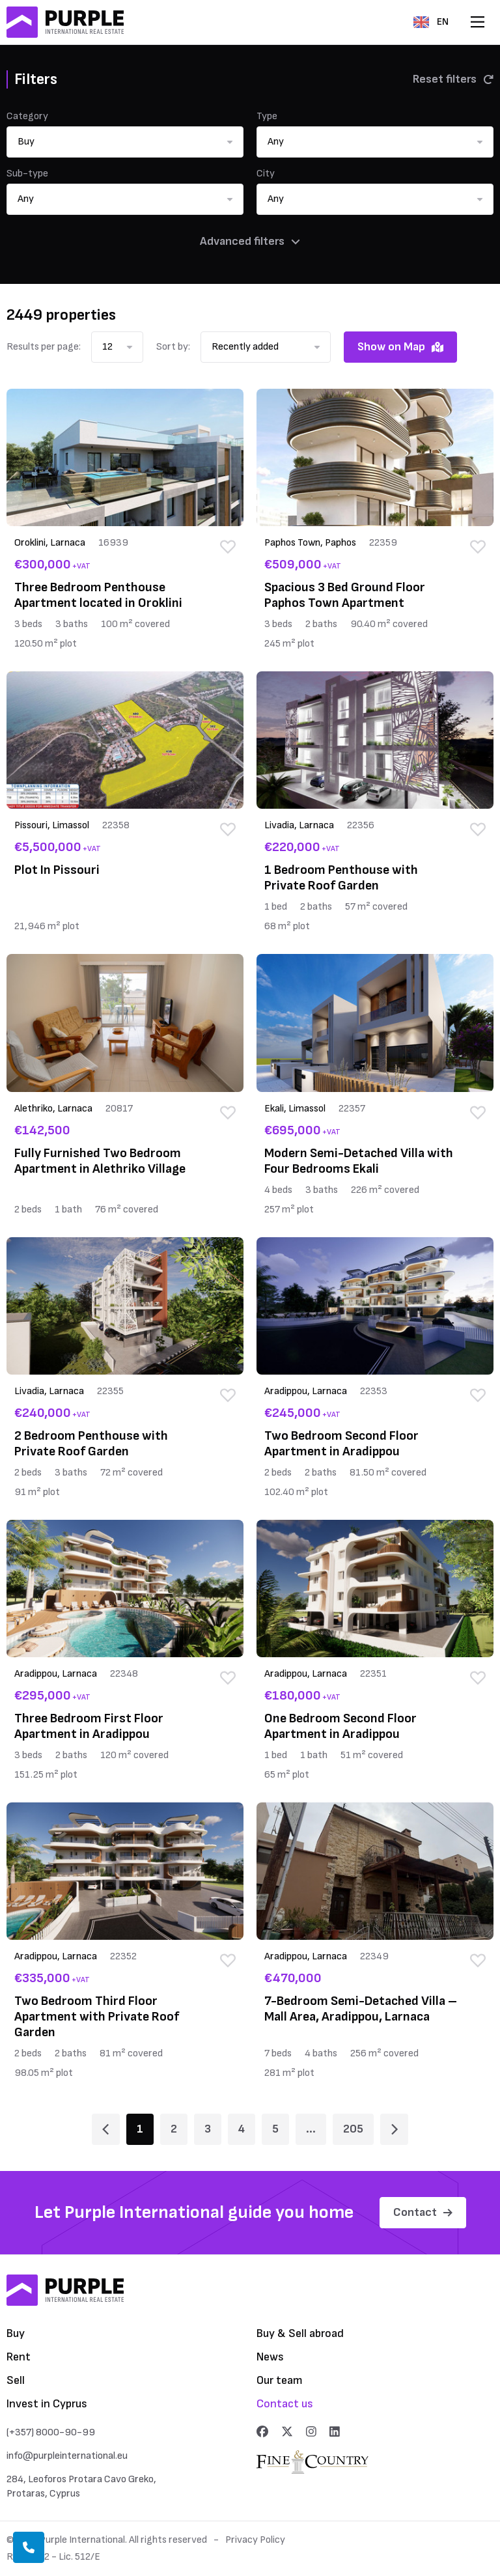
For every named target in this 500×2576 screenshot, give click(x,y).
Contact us (285, 2404)
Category (27, 116)
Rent (19, 2357)
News (270, 2357)
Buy (16, 2333)
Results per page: (44, 347)
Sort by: (173, 347)
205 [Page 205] (353, 2129)
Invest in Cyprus (47, 2404)
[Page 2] (394, 2129)
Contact (422, 2212)
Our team (280, 2380)
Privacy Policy (255, 2540)
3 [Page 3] (207, 2129)
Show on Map (400, 347)
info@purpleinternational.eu (67, 2456)
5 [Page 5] (275, 2129)
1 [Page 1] (140, 2129)
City (266, 173)
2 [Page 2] (174, 2129)
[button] (125, 142)
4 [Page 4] (241, 2129)
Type (267, 116)
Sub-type (27, 173)
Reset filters (453, 79)
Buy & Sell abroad (300, 2333)
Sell (16, 2380)
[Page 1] (106, 2129)
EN (431, 22)
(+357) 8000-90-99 (51, 2432)
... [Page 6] (311, 2129)
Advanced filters (250, 241)
